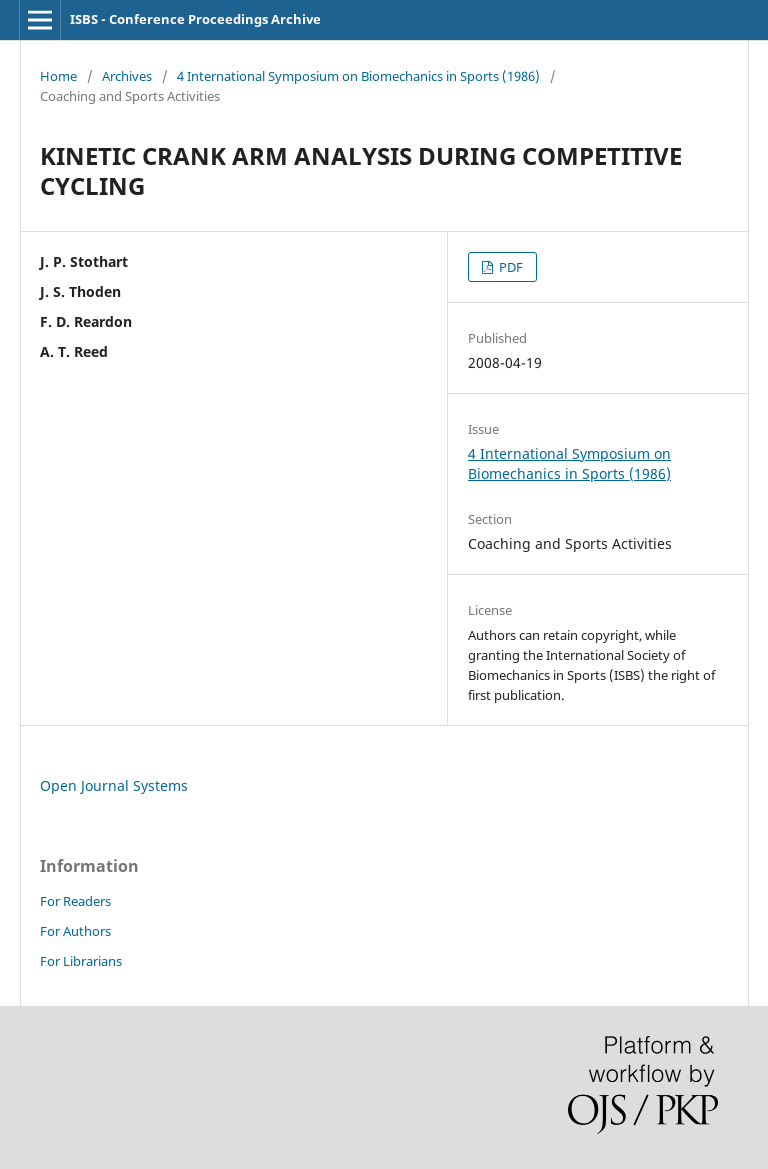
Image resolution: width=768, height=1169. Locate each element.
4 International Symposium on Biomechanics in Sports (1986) (358, 76)
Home (58, 76)
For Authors (75, 931)
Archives (127, 76)
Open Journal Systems (114, 785)
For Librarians (81, 961)
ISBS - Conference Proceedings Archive (195, 19)
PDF (509, 267)
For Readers (75, 901)
